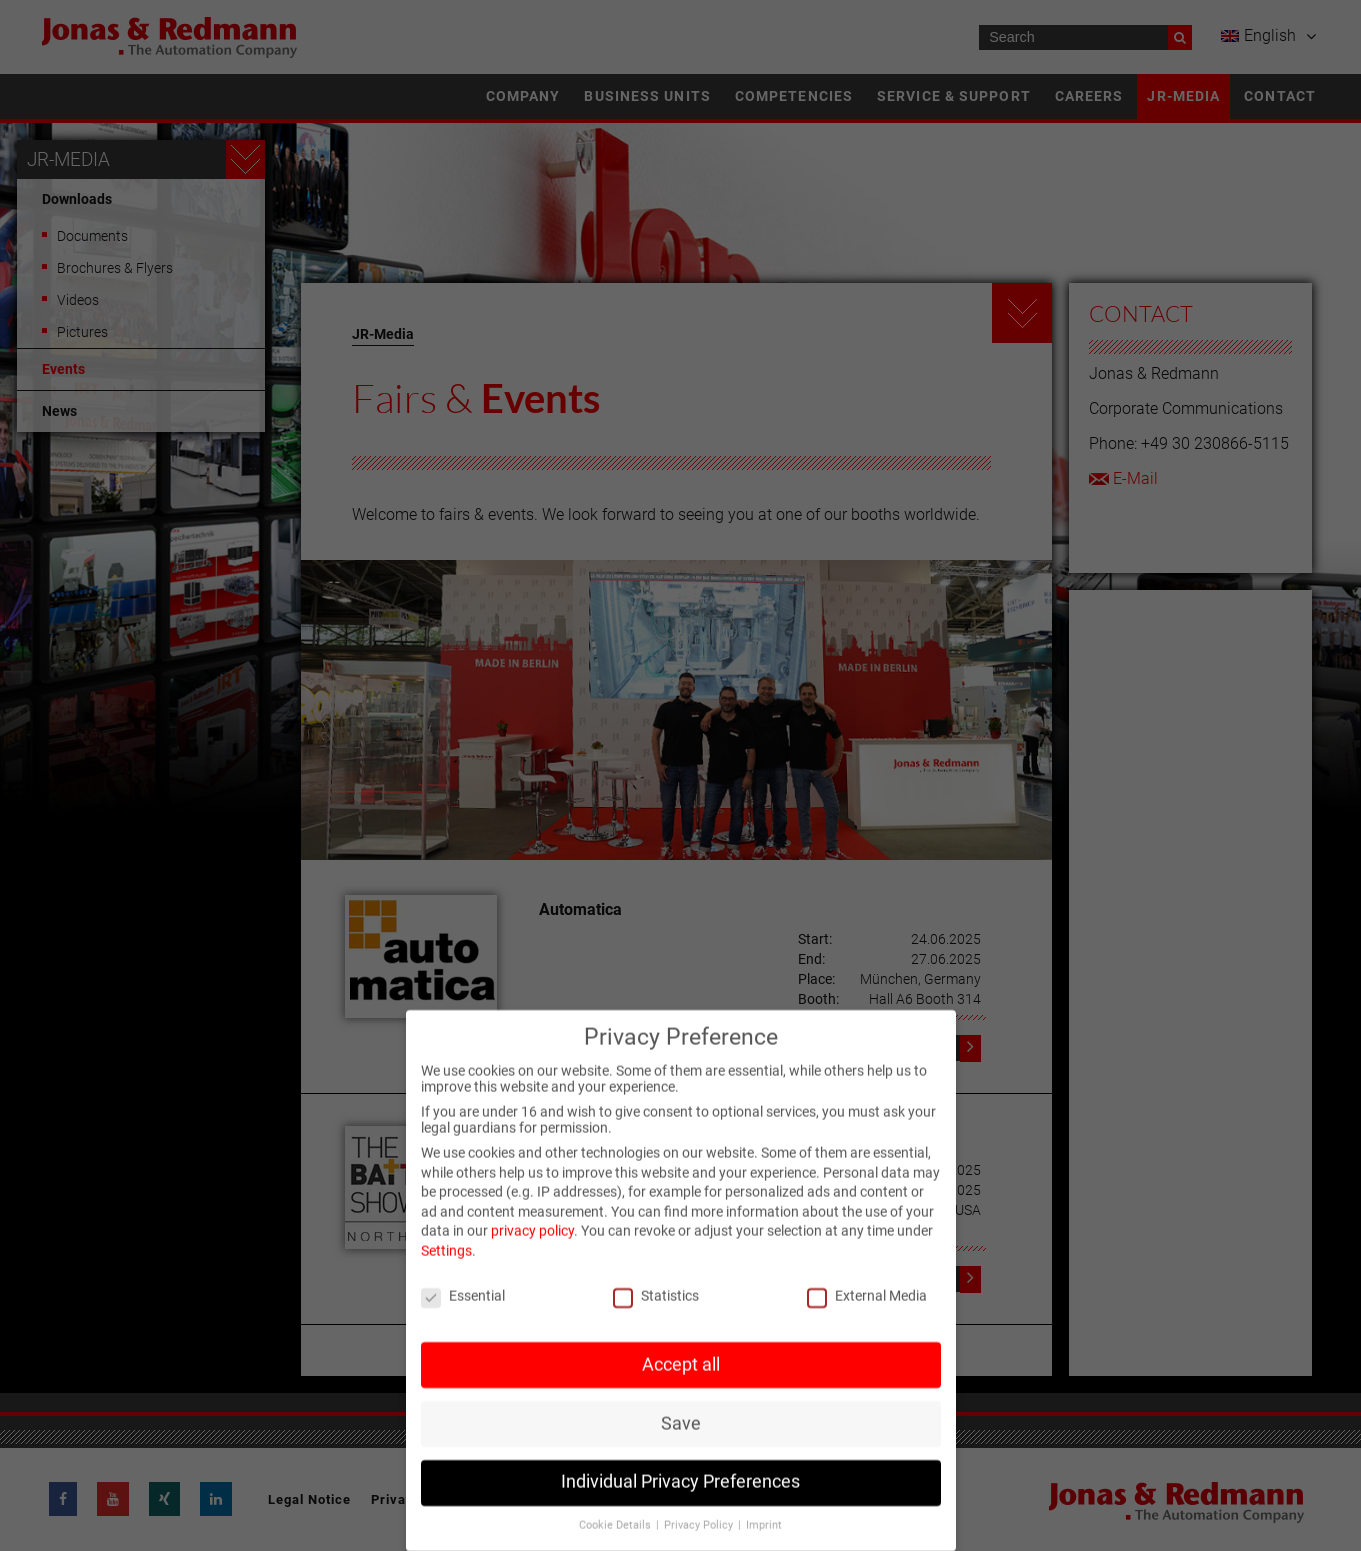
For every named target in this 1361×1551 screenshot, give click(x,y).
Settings (446, 1264)
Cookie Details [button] (616, 1539)
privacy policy (532, 1245)
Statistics (656, 1309)
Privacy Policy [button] (700, 1539)
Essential (463, 1309)
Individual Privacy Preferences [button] (680, 1496)
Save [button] (681, 1437)
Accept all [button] (681, 1378)
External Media (867, 1309)
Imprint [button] (764, 1539)
